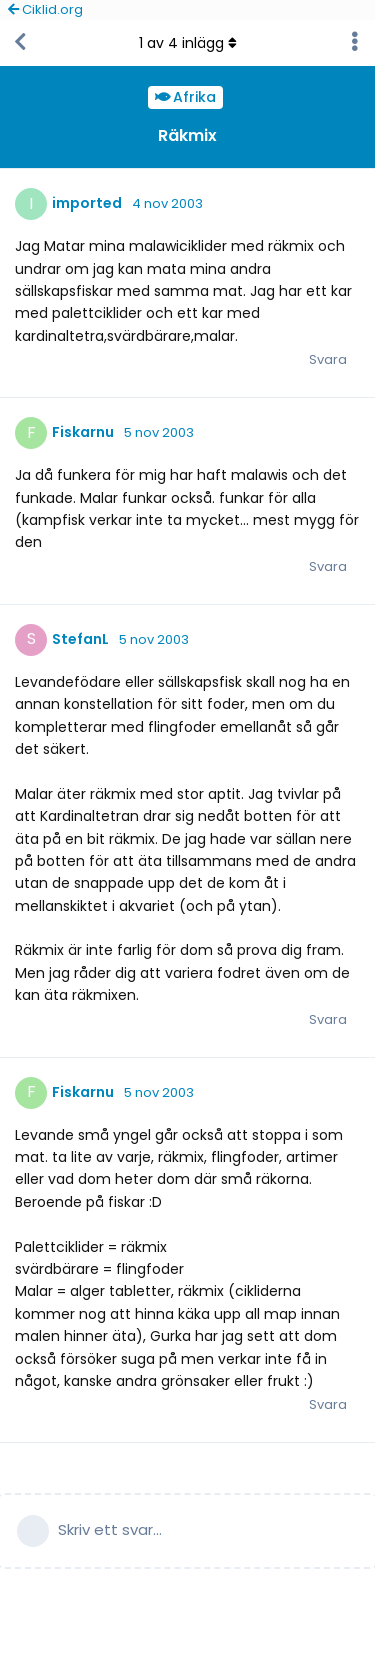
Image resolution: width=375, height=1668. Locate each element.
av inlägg (188, 43)
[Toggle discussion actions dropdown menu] (355, 43)
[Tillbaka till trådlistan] (20, 43)
